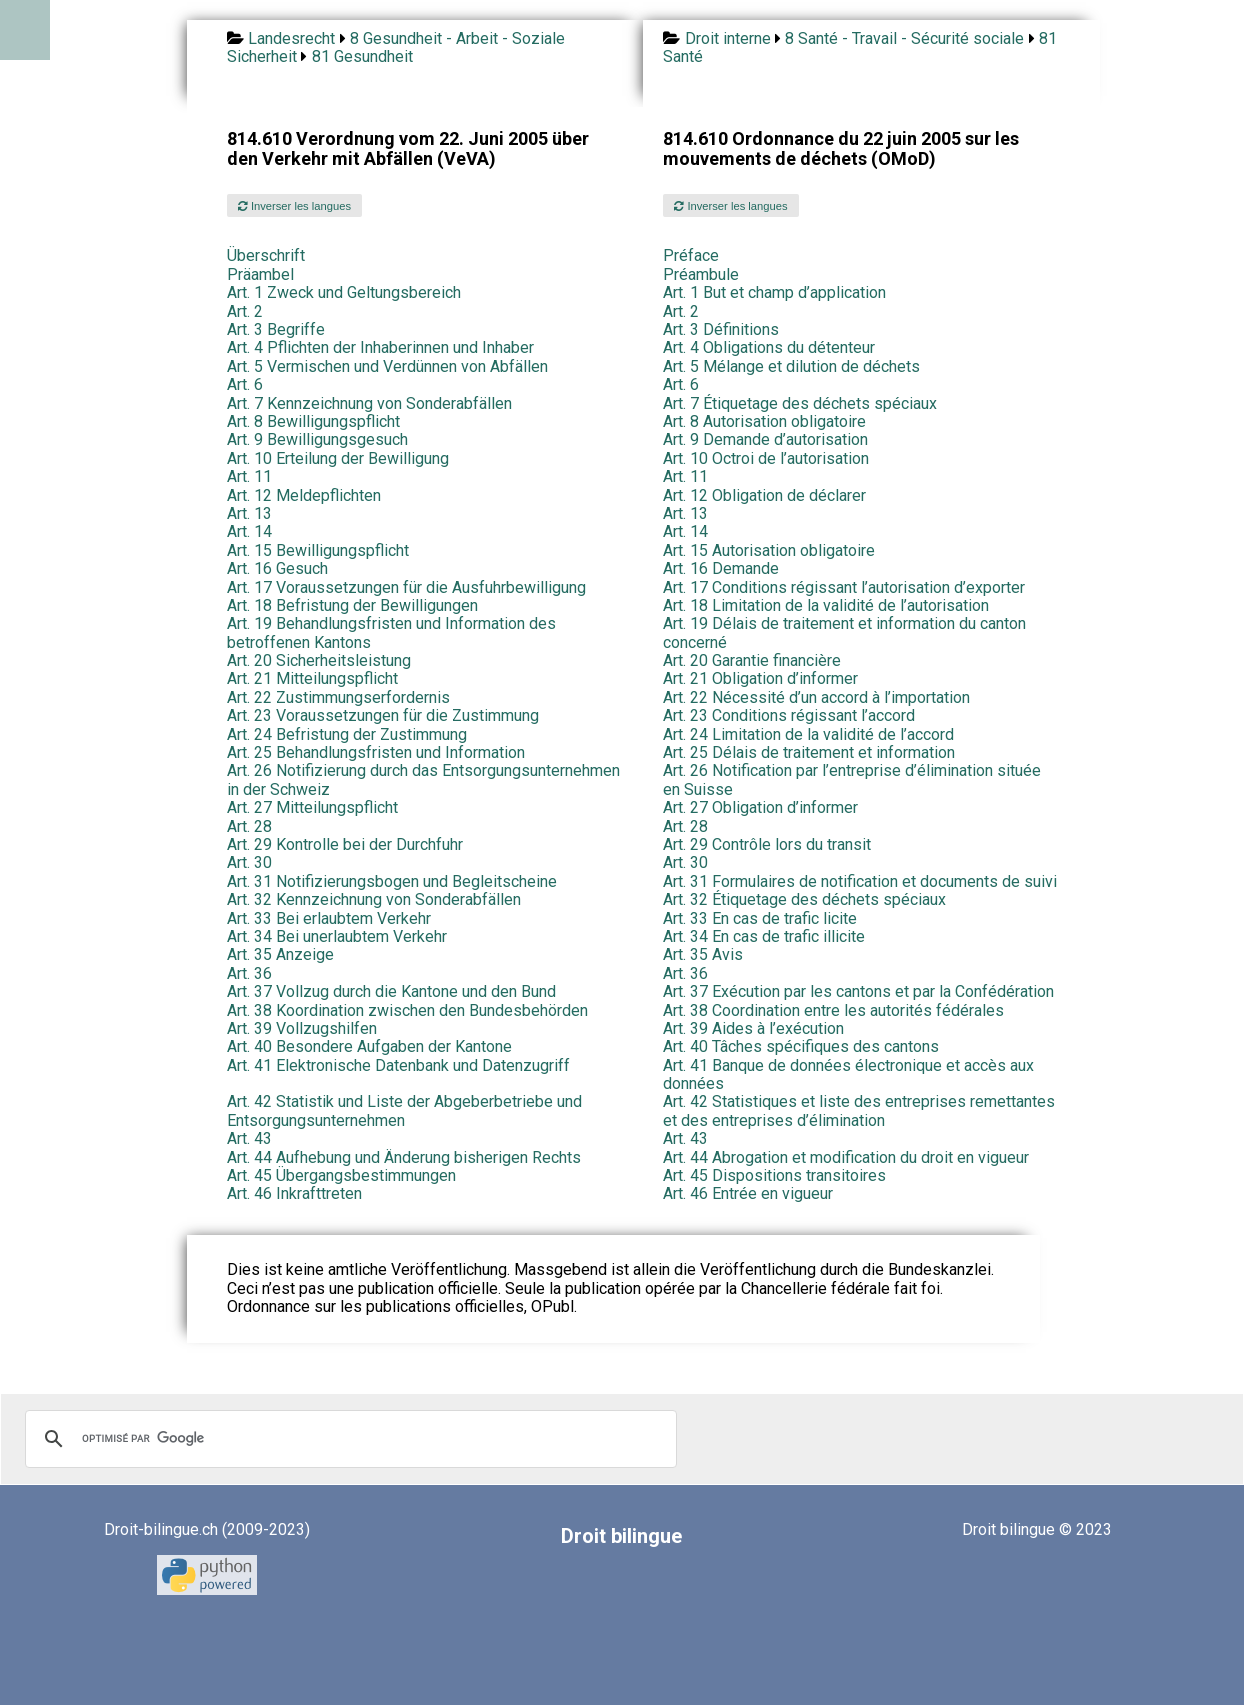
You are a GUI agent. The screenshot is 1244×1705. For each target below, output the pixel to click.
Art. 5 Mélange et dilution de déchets (791, 366)
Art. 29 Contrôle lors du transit (767, 844)
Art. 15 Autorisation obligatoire (769, 550)
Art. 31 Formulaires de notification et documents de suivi (860, 881)
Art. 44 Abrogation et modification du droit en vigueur (846, 1157)
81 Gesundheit (362, 56)
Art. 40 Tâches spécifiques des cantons (801, 1046)
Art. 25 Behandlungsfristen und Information (376, 752)
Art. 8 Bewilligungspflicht (313, 421)
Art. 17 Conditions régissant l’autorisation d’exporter (844, 587)
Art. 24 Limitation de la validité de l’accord (808, 734)
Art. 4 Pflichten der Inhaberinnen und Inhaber (380, 347)
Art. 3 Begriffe (276, 329)
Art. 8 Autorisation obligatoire (764, 421)
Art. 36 (249, 973)
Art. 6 (245, 384)
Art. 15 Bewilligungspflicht (318, 550)
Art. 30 (249, 862)
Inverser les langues (294, 206)
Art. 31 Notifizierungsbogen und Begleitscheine (392, 881)
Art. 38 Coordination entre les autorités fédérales (833, 1010)
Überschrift (266, 255)
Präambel (260, 274)
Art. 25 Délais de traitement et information (809, 752)
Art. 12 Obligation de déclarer (764, 495)
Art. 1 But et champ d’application (774, 292)
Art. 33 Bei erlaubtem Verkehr (329, 918)
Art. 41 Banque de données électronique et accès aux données (848, 1074)
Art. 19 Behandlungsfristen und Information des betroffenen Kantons (391, 632)
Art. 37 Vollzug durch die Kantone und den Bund (391, 991)
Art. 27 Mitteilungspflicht (312, 807)
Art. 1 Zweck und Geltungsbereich (344, 292)
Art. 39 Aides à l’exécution (753, 1028)
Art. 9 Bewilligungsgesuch (317, 439)
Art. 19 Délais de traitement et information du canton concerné (844, 632)
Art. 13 (249, 513)
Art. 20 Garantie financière (752, 660)
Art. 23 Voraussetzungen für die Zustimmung (383, 715)
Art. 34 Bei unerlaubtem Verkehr (337, 936)
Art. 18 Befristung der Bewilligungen (352, 605)
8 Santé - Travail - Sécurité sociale (904, 38)
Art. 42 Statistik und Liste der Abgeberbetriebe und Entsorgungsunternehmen (404, 1110)
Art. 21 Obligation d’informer (760, 678)
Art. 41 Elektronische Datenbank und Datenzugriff (398, 1065)
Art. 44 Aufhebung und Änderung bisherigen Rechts (404, 1157)
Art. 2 (245, 311)
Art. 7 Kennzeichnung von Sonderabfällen (369, 403)
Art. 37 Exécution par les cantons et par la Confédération (858, 991)
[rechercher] (348, 1439)
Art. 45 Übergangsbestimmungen (341, 1175)
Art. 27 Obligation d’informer (760, 807)
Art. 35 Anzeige (280, 954)
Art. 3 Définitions (721, 329)
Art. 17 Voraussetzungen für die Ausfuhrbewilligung (406, 587)
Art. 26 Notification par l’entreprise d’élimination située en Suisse (852, 779)
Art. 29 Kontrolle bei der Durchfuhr (345, 844)
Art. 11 (249, 476)
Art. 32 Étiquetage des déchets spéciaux (804, 899)
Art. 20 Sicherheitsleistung (319, 660)
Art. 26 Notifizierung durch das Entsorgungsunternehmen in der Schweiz (423, 779)
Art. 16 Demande (721, 568)
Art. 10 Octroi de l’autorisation (766, 458)
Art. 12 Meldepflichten (304, 495)
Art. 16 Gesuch (277, 568)
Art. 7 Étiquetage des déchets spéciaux (800, 403)
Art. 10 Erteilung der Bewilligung (338, 458)
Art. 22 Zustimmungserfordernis (338, 697)
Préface (691, 255)
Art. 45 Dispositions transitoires (774, 1175)
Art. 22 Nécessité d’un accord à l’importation (816, 697)
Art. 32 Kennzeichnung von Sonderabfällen (374, 899)
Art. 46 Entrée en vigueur (748, 1193)
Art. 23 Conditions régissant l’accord (789, 715)
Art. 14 (249, 531)
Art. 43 (249, 1138)
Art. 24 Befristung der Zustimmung (347, 734)
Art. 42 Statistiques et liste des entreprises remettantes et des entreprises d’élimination (859, 1110)
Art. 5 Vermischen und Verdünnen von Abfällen (387, 366)
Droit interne (728, 38)
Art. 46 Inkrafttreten (294, 1193)
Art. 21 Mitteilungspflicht (312, 678)
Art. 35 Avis (703, 954)
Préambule (701, 274)
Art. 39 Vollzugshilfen (302, 1028)
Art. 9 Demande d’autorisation (765, 439)
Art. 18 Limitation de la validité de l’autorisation (826, 605)
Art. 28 (249, 826)
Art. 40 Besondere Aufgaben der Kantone (369, 1046)
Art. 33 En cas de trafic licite (760, 918)
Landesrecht (291, 38)
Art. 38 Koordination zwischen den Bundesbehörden (407, 1010)
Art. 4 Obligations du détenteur (769, 347)
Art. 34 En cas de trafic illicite (764, 936)
